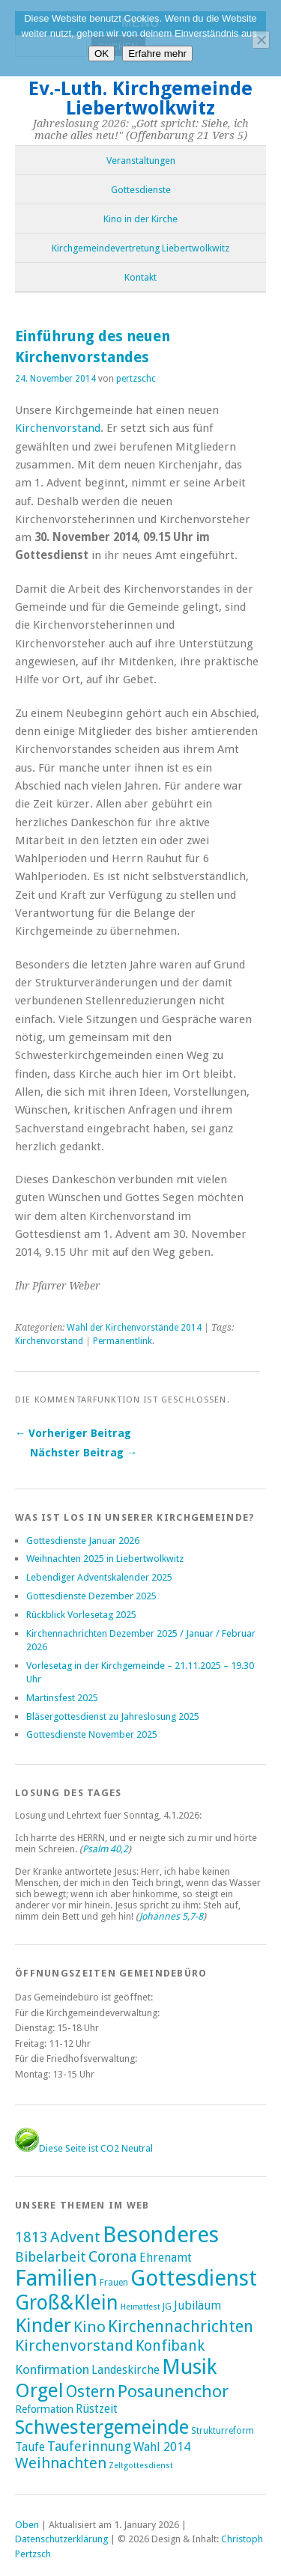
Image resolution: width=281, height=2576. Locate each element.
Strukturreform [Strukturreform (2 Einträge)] (222, 2431)
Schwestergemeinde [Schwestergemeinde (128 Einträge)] (102, 2427)
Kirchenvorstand (57, 428)
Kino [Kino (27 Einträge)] (89, 2327)
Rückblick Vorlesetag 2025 (81, 1614)
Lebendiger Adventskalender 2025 (99, 1577)
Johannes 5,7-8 (171, 1916)
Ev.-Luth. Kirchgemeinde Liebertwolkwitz (140, 98)
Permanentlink (122, 1341)
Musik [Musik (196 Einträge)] (189, 2366)
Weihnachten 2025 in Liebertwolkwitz (105, 1558)
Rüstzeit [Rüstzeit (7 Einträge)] (97, 2409)
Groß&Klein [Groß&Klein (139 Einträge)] (66, 2302)
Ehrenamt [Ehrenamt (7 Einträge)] (165, 2257)
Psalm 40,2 (105, 1849)
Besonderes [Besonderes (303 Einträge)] (161, 2234)
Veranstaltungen (140, 160)
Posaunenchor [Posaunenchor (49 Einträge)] (173, 2391)
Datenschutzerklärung (61, 2539)
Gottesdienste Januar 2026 (82, 1540)
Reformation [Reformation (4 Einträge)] (44, 2409)
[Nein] (261, 40)
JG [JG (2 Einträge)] (167, 2306)
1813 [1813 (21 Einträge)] (31, 2237)
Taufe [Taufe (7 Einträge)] (30, 2447)
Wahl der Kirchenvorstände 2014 (134, 1327)
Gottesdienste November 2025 (91, 1734)
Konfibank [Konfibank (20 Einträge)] (170, 2345)
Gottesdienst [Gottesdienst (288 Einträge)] (193, 2278)
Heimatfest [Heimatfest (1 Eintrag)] (140, 2307)
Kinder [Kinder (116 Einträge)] (43, 2325)
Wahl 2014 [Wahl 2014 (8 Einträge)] (161, 2447)
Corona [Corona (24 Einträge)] (112, 2256)
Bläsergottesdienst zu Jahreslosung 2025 (112, 1716)
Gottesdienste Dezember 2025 (91, 1596)
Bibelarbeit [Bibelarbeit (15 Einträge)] (50, 2257)
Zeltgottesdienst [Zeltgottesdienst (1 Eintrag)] (141, 2465)
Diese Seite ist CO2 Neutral (84, 2148)
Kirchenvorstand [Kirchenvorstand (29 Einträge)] (74, 2345)
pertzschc (136, 378)
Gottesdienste (141, 189)
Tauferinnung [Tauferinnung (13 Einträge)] (89, 2446)
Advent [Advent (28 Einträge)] (75, 2237)
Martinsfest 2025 (62, 1697)
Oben (27, 2524)
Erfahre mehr (157, 53)
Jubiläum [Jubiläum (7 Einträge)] (197, 2305)
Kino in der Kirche (140, 219)
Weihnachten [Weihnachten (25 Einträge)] (60, 2463)
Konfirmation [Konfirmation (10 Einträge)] (52, 2369)
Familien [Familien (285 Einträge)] (56, 2278)
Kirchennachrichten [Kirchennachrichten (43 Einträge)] (180, 2326)
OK (101, 53)
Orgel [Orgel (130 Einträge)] (39, 2390)
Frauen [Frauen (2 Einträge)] (114, 2282)
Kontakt (140, 277)
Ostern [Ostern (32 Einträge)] (90, 2391)
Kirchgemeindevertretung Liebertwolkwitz (140, 248)
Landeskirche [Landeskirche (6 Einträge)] (125, 2370)
